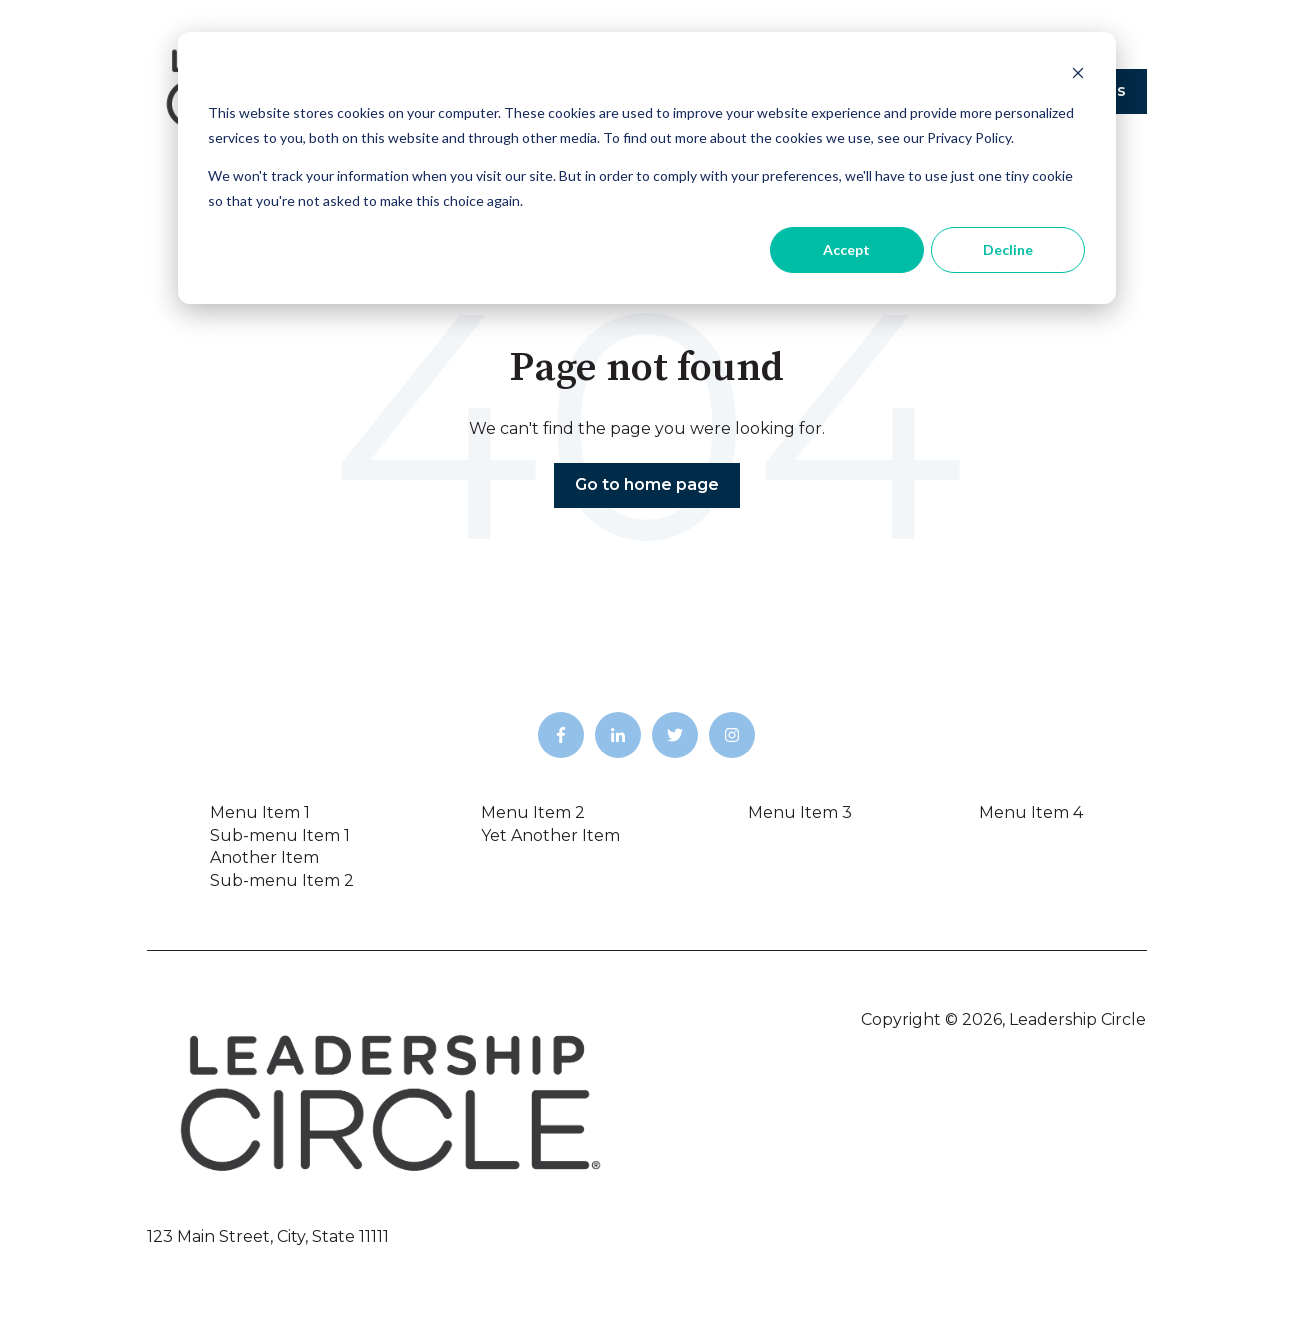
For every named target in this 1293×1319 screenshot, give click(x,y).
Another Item (264, 857)
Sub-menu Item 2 (282, 880)
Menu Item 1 (260, 812)
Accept (846, 249)
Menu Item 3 (800, 812)
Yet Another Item (550, 835)
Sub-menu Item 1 (280, 835)
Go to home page (647, 484)
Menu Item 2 (533, 812)
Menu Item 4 (1031, 812)
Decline (1008, 249)
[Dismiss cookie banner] (1078, 75)
